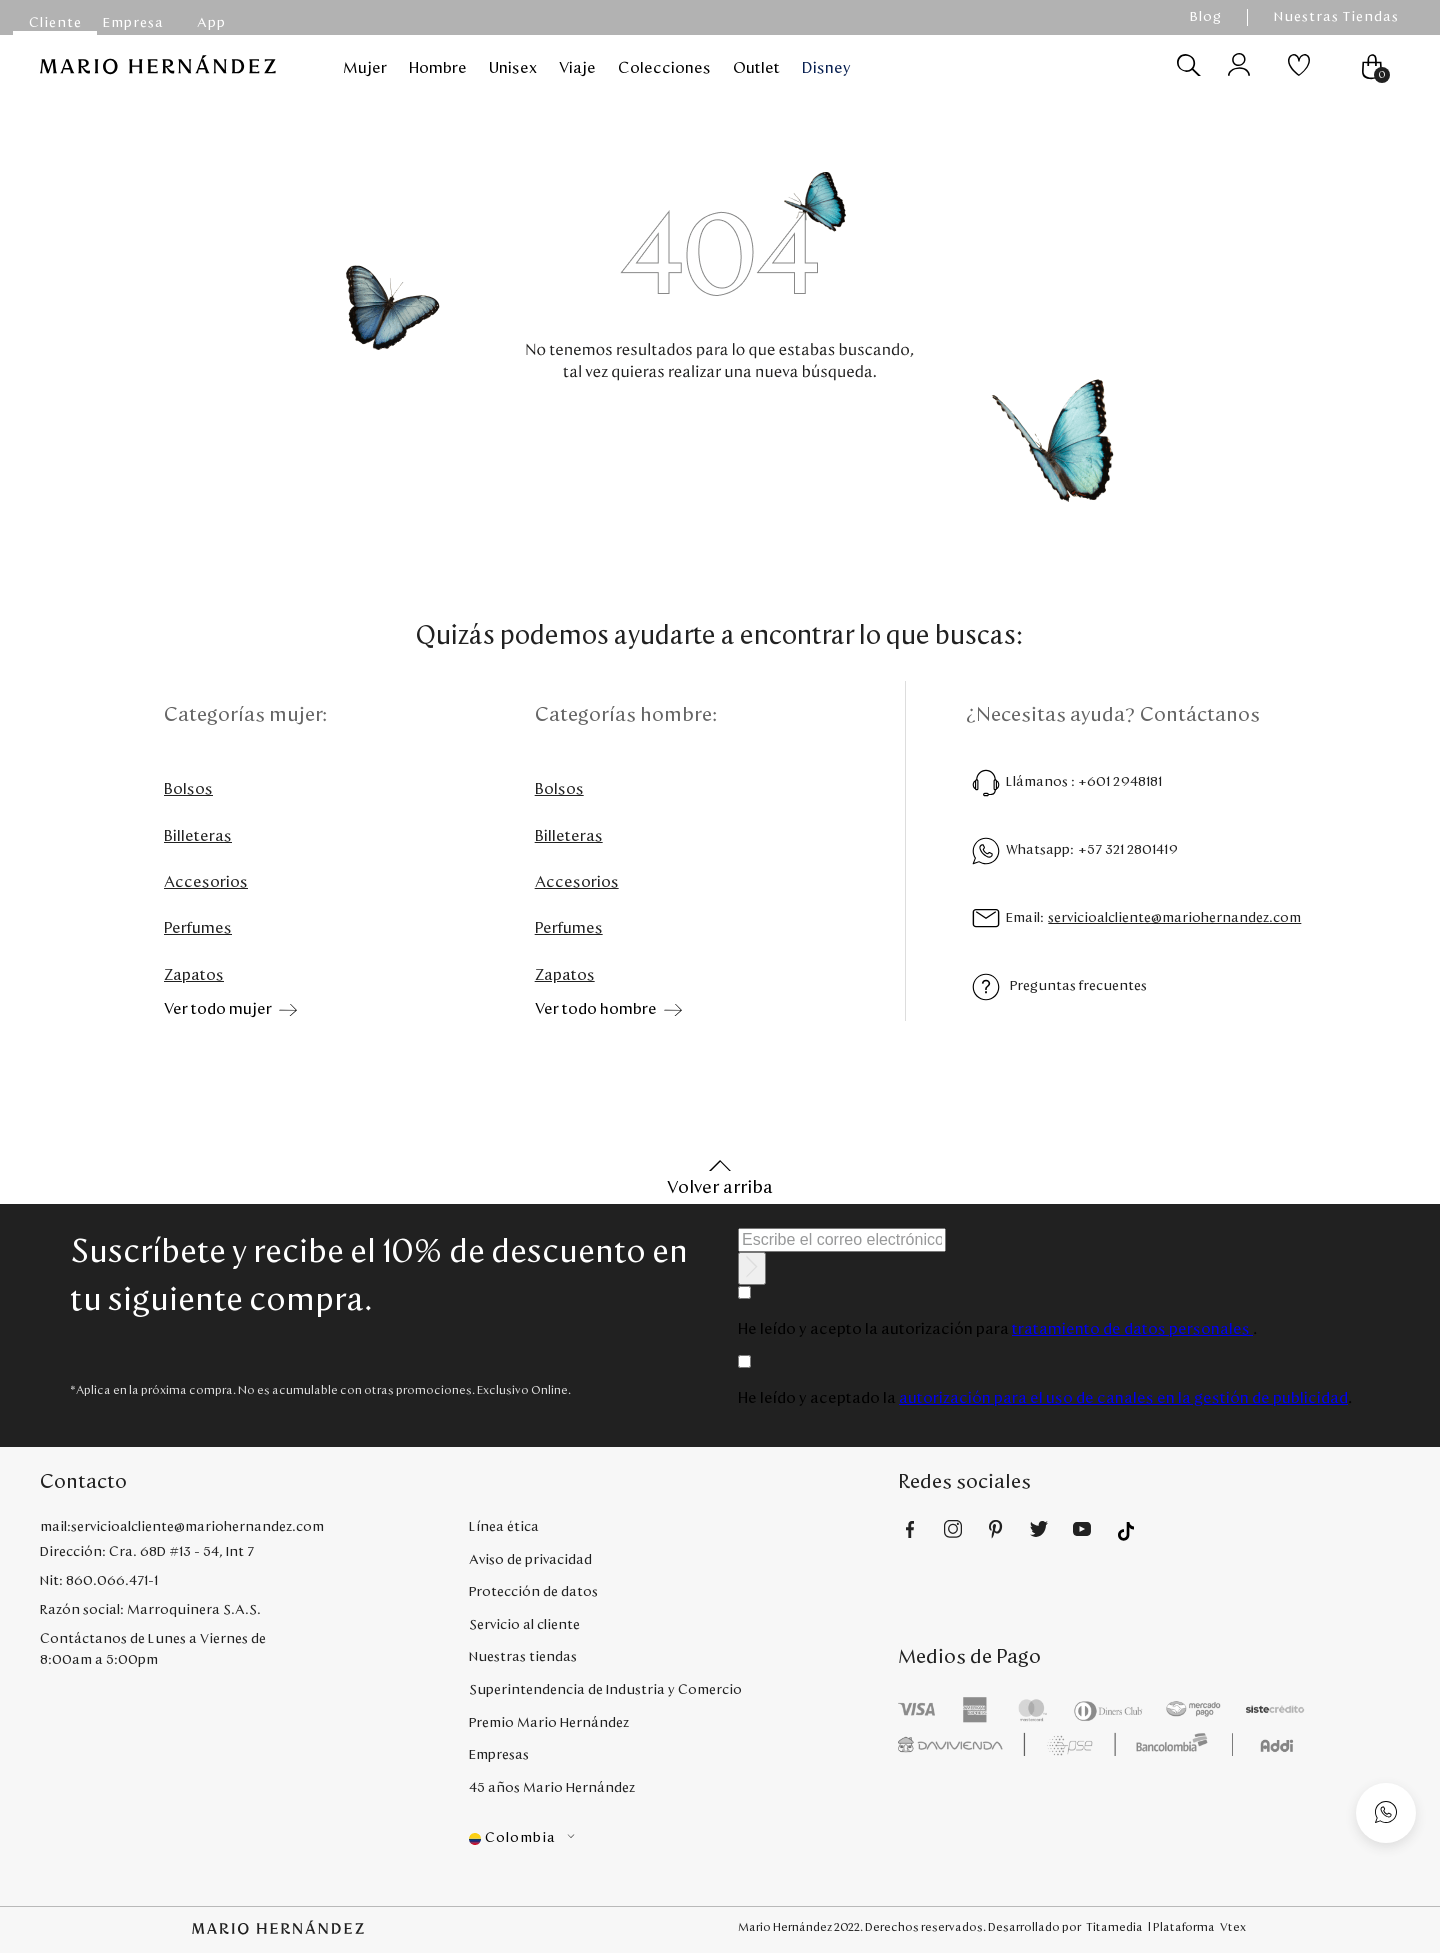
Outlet (756, 68)
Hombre (438, 68)
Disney (826, 68)
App (211, 23)
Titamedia (1114, 1927)
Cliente (55, 23)
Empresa (133, 23)
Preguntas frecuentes (1078, 986)
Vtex (1233, 1927)
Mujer (365, 68)
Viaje (577, 68)
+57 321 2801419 (1128, 850)
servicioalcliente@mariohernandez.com (1174, 918)
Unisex (513, 68)
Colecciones (664, 68)
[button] (683, 1838)
